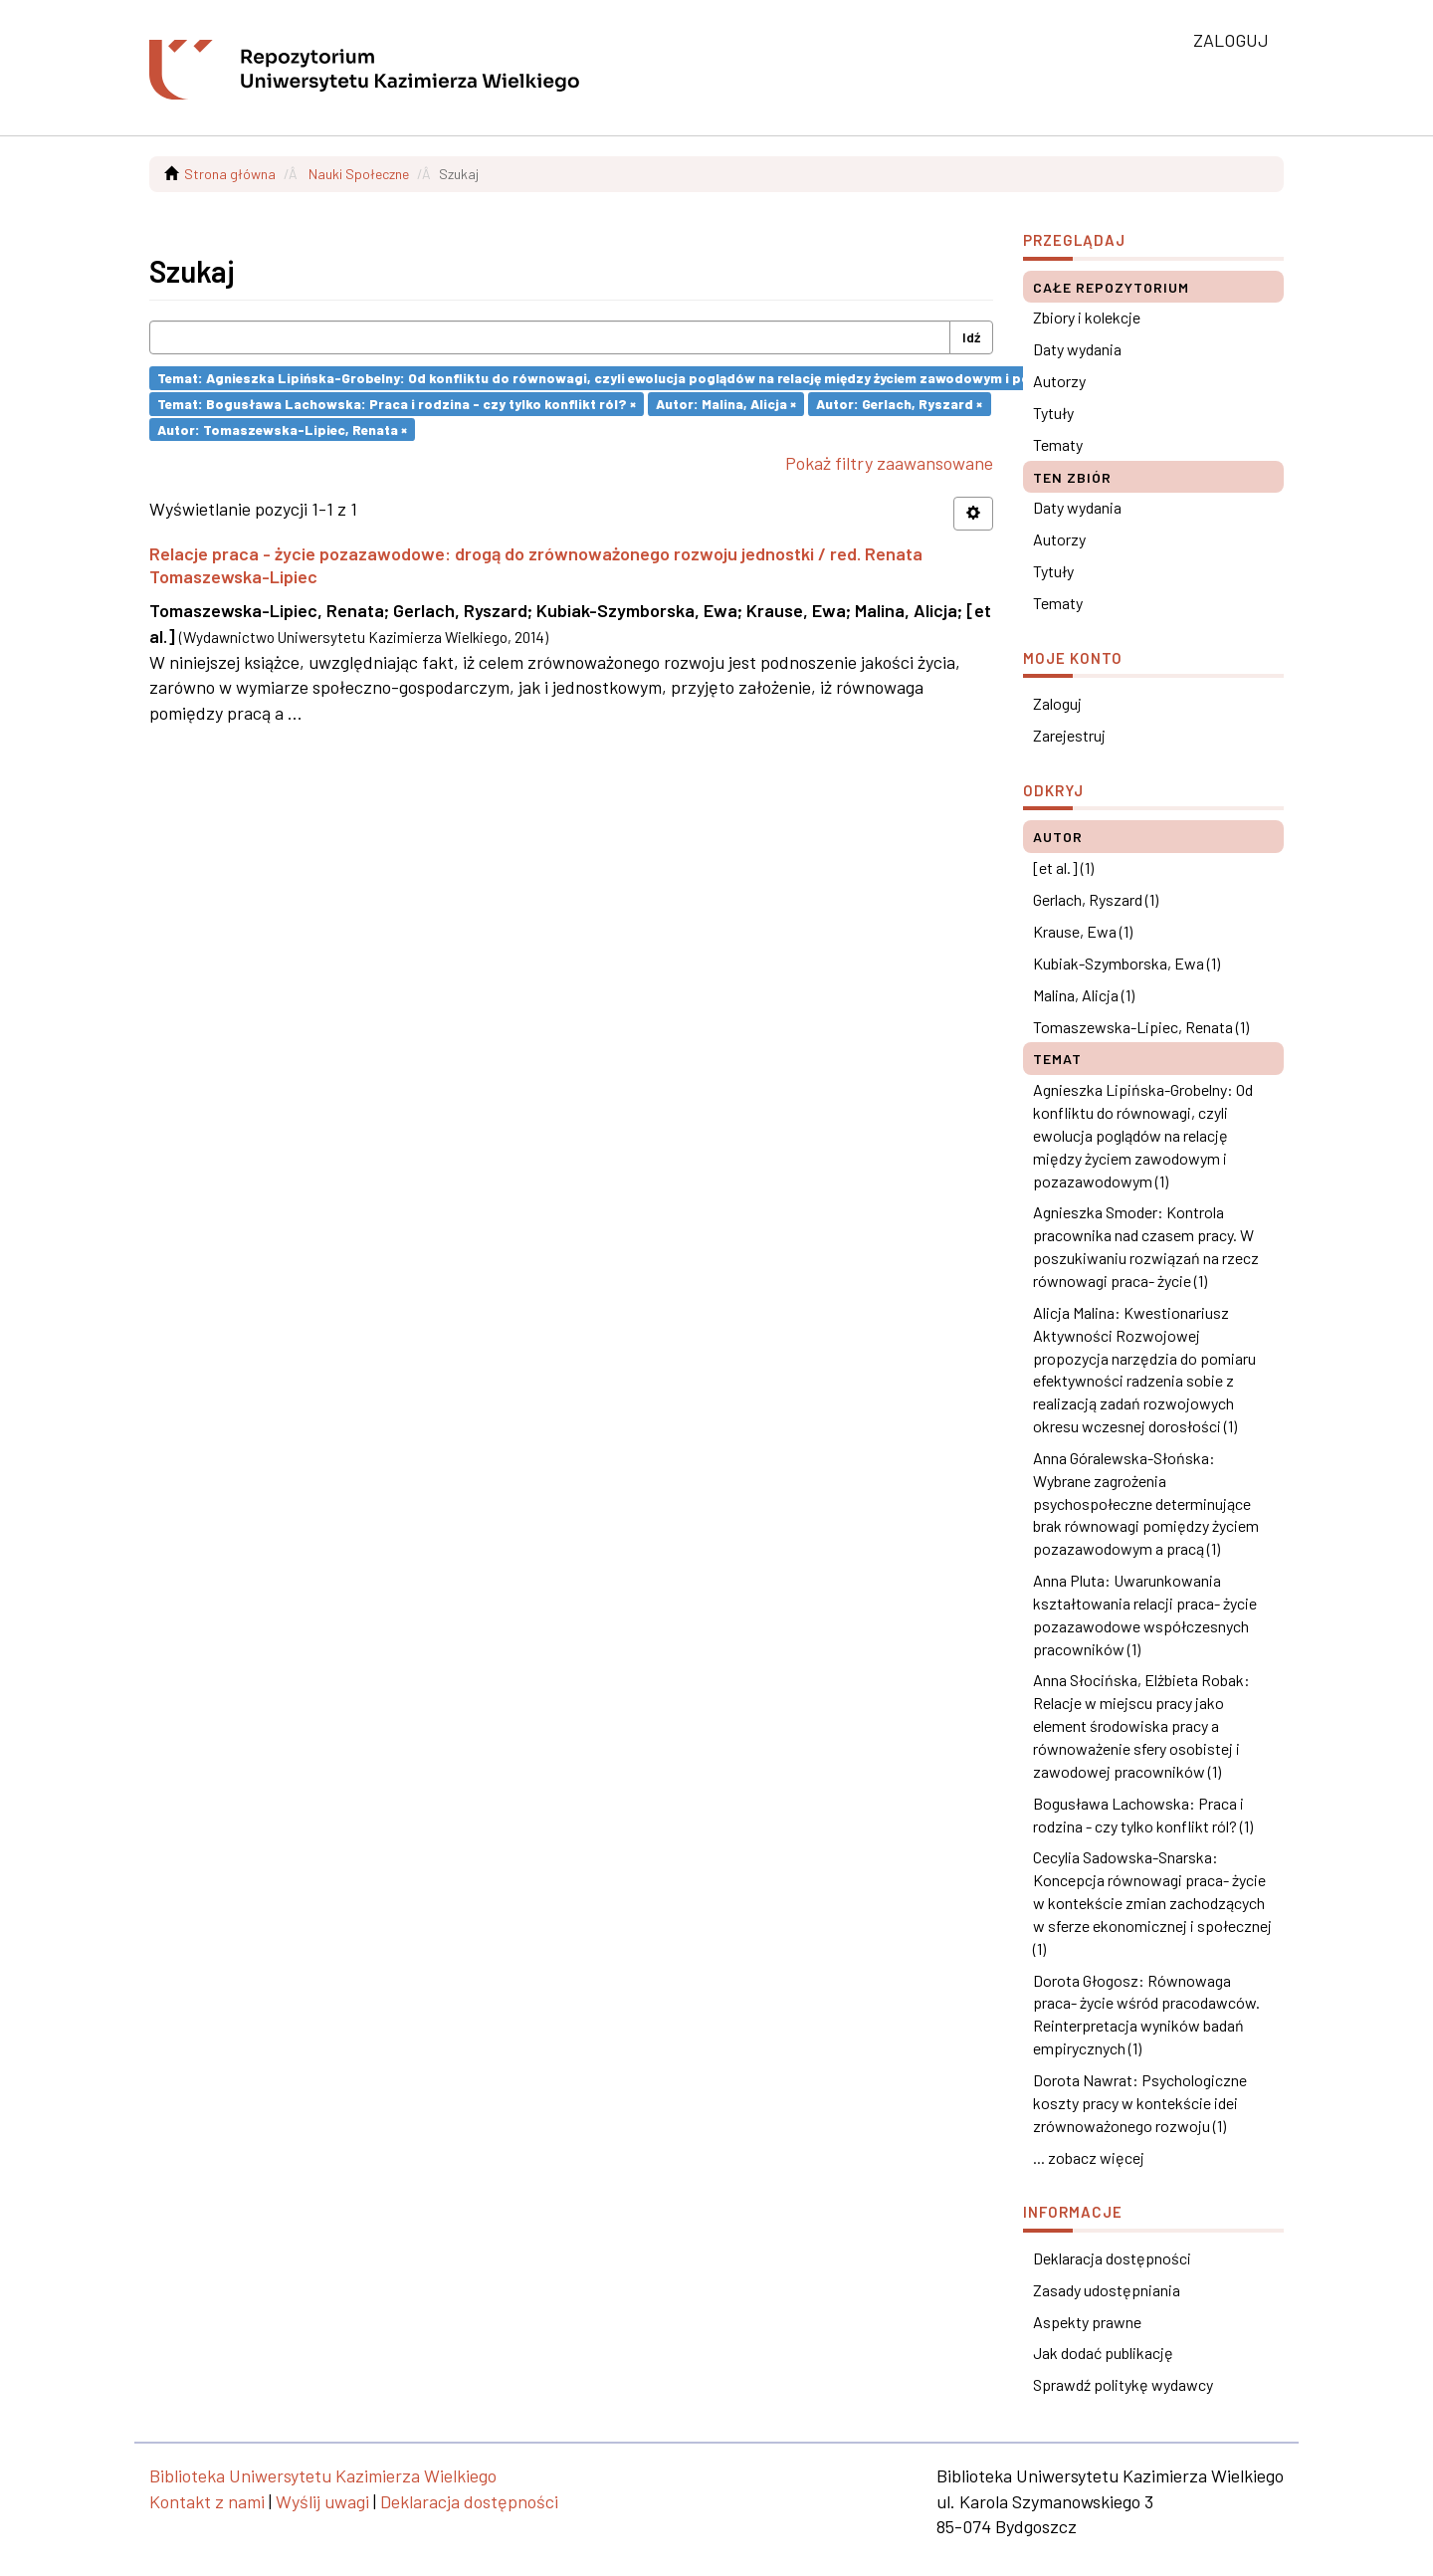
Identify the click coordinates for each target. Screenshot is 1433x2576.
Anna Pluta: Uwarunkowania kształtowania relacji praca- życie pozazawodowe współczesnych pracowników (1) (1145, 1614)
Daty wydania (1077, 348)
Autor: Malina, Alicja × (726, 403)
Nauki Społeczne (358, 173)
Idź (971, 336)
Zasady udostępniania (1106, 2289)
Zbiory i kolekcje (1086, 317)
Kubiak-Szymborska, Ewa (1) (1126, 963)
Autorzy (1059, 380)
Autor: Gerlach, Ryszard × (899, 403)
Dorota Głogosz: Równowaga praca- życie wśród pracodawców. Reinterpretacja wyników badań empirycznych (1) (1146, 2014)
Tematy (1058, 444)
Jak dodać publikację (1103, 2352)
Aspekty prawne (1087, 2321)
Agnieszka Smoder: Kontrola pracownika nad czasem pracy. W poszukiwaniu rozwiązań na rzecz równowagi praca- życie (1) (1146, 1246)
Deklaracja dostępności (1112, 2258)
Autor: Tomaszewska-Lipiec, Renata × (282, 428)
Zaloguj (1057, 703)
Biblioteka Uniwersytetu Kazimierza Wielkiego (323, 2475)
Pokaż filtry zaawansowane (889, 463)
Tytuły (1053, 412)
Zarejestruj (1069, 735)
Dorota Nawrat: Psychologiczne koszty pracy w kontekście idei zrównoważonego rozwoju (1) (1140, 2102)
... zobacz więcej (1088, 2157)
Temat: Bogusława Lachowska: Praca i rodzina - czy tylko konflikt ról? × (396, 403)
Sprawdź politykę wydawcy (1123, 2384)
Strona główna (230, 173)
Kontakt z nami (207, 2501)
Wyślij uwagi (322, 2501)
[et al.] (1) (1063, 867)
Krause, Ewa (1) (1082, 931)
